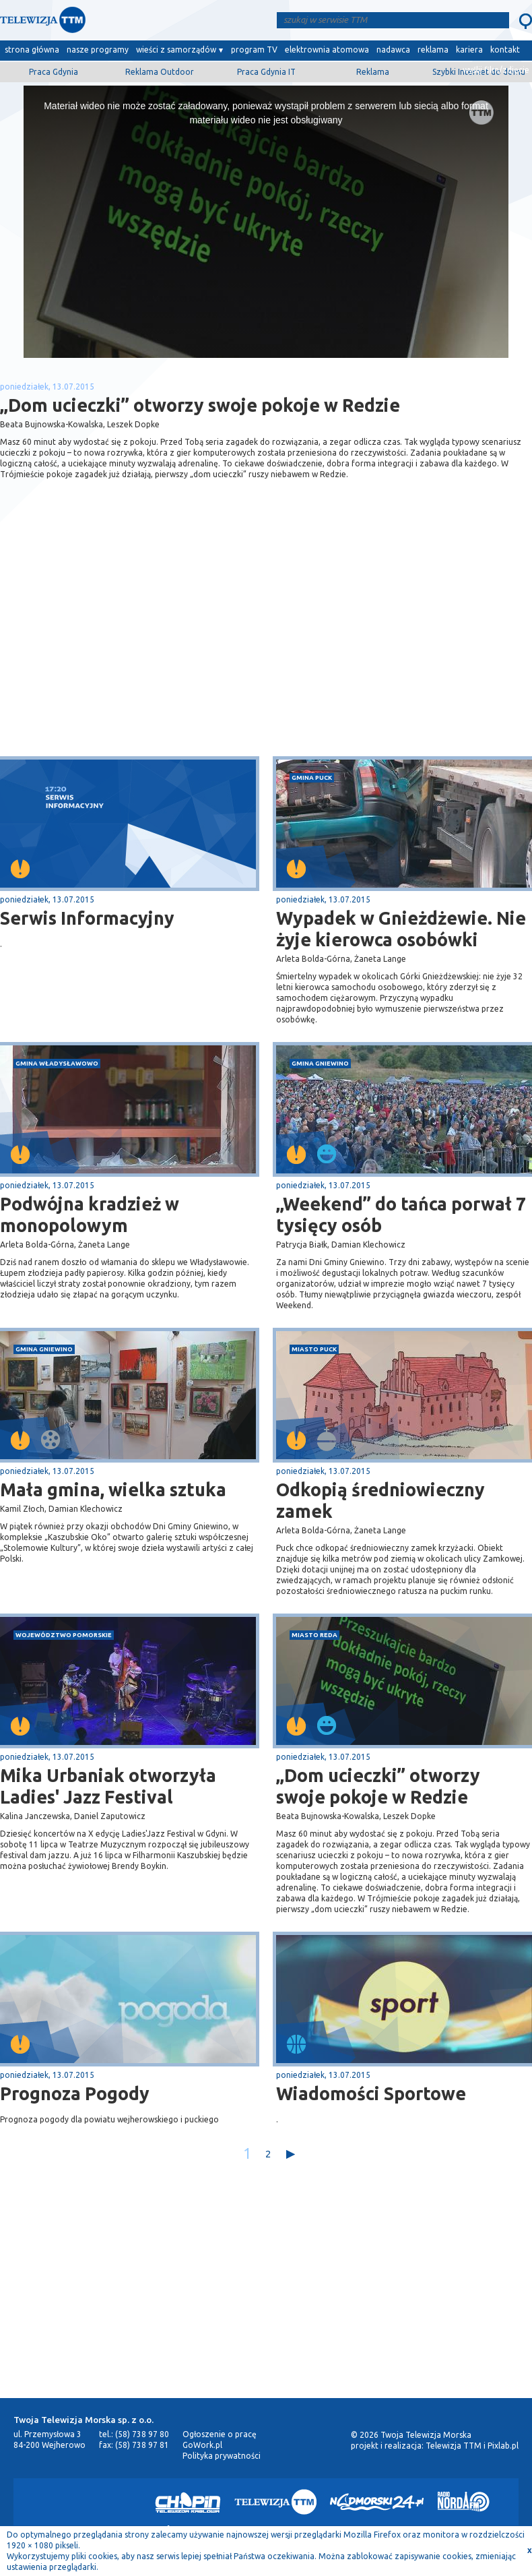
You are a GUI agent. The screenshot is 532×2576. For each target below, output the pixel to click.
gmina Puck (312, 777)
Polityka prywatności (221, 2455)
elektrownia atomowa (327, 49)
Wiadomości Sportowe (371, 2093)
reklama (433, 49)
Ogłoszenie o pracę (219, 2434)
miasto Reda (314, 1634)
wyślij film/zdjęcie (496, 69)
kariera (469, 49)
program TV (254, 49)
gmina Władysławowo (56, 1063)
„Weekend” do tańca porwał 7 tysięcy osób (401, 1214)
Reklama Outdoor (159, 71)
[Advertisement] (133, 649)
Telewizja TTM (453, 2445)
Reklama (372, 71)
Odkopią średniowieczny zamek (380, 1500)
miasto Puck (314, 1349)
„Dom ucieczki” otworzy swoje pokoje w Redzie (378, 1786)
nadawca (393, 49)
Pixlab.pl (503, 2445)
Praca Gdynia (53, 71)
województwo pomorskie (63, 1634)
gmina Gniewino (320, 1063)
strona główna (32, 49)
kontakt (505, 49)
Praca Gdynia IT (266, 71)
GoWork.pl (202, 2445)
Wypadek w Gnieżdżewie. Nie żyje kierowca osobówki (401, 929)
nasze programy (98, 49)
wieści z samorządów (176, 49)
